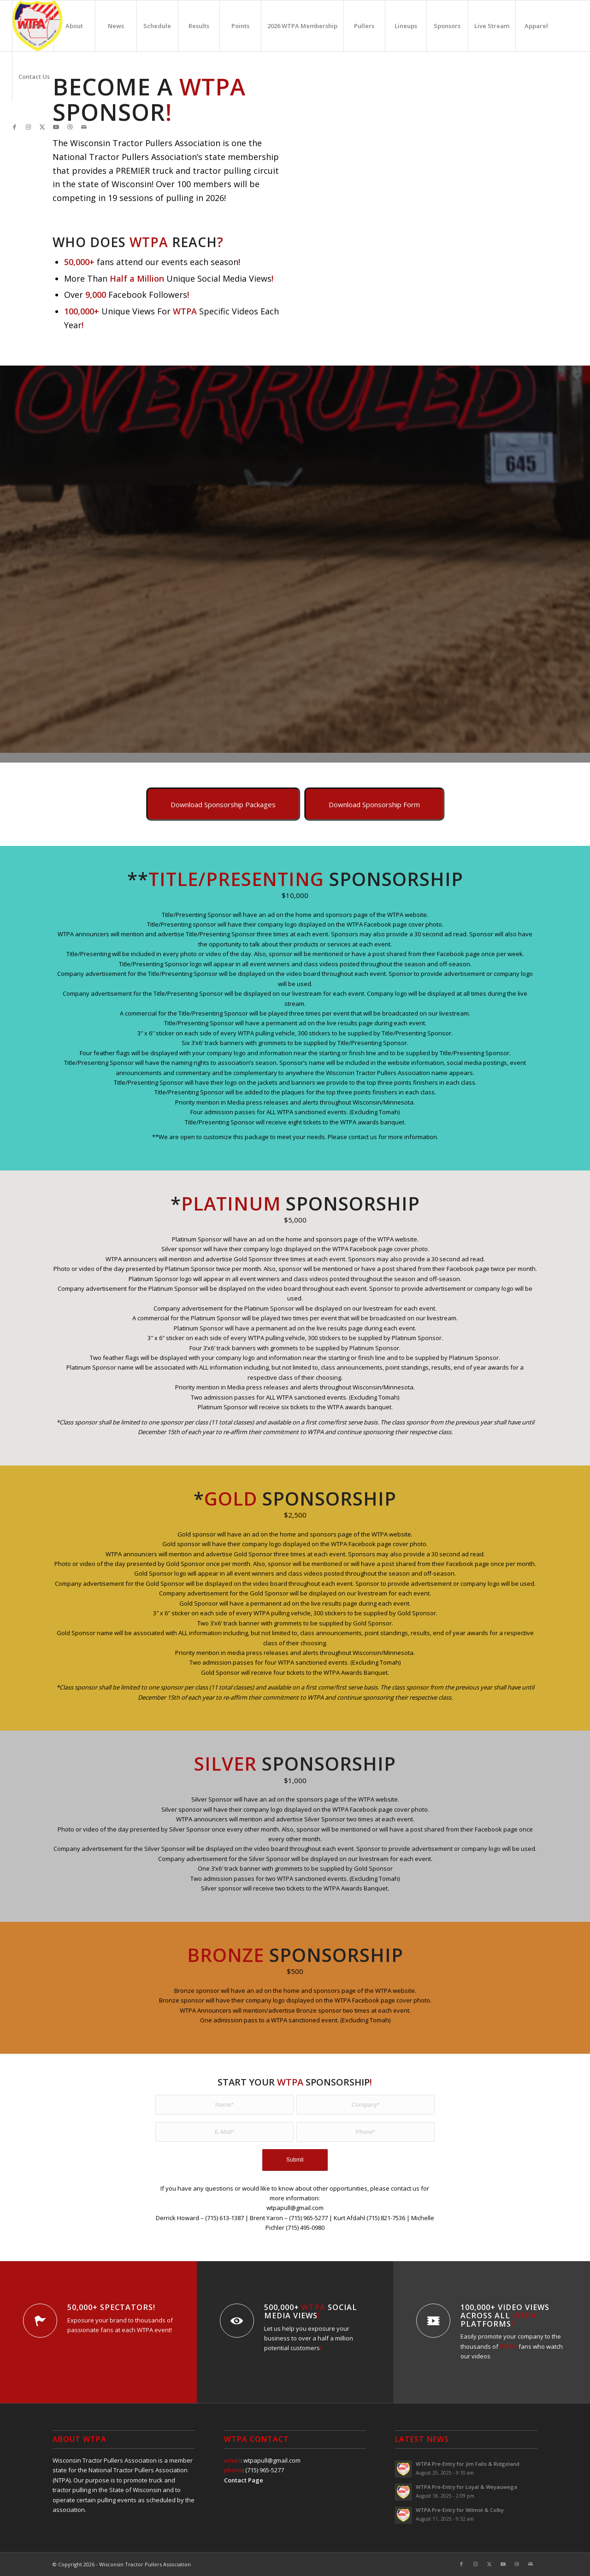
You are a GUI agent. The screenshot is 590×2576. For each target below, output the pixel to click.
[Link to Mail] (84, 127)
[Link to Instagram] (28, 127)
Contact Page (243, 2480)
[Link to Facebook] (15, 127)
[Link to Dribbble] (70, 127)
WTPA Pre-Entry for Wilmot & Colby (460, 2509)
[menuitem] (32, 25)
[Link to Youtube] (56, 127)
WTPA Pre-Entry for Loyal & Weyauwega (466, 2486)
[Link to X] (42, 127)
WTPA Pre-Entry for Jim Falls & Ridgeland (467, 2463)
